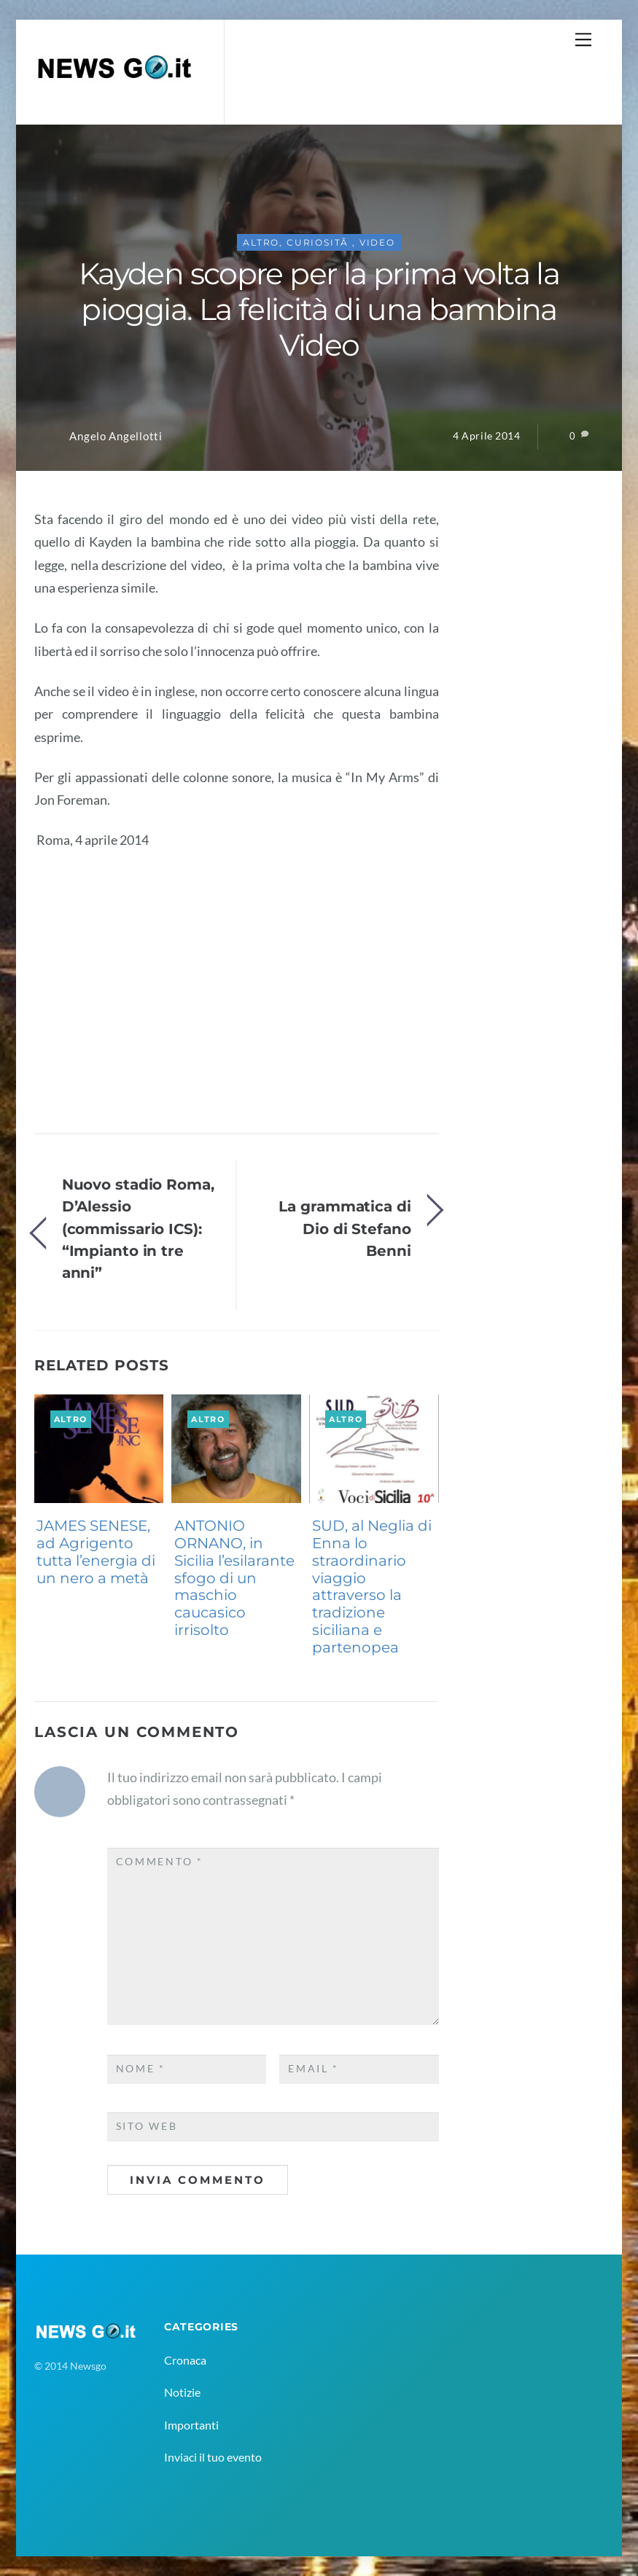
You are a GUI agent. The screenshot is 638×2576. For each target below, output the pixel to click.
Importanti (191, 2425)
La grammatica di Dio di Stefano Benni (345, 1228)
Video (377, 242)
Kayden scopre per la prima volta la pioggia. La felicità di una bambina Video (319, 309)
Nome (141, 2069)
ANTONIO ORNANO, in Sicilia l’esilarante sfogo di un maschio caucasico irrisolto (234, 1578)
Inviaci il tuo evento (213, 2457)
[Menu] (583, 39)
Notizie (182, 2392)
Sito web (147, 2126)
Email (313, 2069)
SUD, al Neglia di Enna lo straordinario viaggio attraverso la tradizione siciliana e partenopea (372, 1586)
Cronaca (185, 2360)
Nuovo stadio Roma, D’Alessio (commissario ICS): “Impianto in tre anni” (138, 1228)
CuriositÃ (319, 242)
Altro (261, 242)
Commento (159, 1861)
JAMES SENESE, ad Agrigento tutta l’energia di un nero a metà (95, 1551)
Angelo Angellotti (115, 436)
